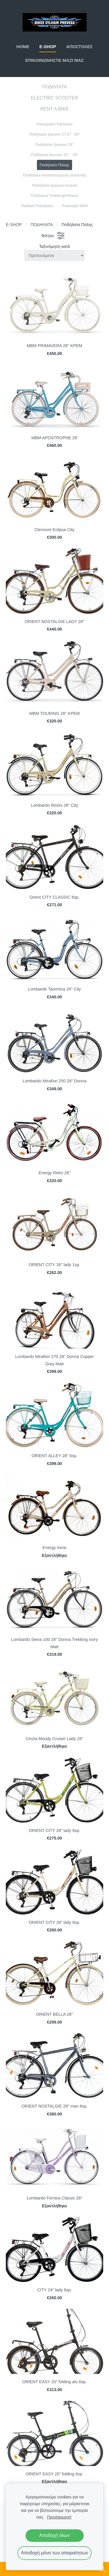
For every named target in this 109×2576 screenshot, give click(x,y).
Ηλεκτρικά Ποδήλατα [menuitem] (55, 124)
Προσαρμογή (59, 2517)
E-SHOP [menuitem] (47, 46)
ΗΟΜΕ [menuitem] (22, 46)
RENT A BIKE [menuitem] (54, 108)
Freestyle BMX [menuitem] (75, 206)
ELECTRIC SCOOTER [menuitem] (54, 97)
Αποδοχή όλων (54, 2535)
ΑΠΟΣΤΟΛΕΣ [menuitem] (79, 46)
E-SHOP (14, 224)
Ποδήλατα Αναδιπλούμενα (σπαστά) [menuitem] (54, 175)
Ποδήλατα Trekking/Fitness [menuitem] (54, 195)
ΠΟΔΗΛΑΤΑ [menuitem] (54, 86)
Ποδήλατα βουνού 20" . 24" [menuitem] (54, 155)
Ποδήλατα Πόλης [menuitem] (54, 165)
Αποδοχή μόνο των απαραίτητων (54, 2552)
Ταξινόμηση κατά (54, 246)
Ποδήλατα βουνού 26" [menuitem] (54, 144)
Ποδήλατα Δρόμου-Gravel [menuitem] (54, 185)
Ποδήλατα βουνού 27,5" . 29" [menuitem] (54, 134)
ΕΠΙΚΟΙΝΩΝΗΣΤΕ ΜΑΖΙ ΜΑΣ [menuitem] (54, 60)
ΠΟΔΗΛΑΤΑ (42, 224)
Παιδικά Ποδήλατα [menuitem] (37, 206)
